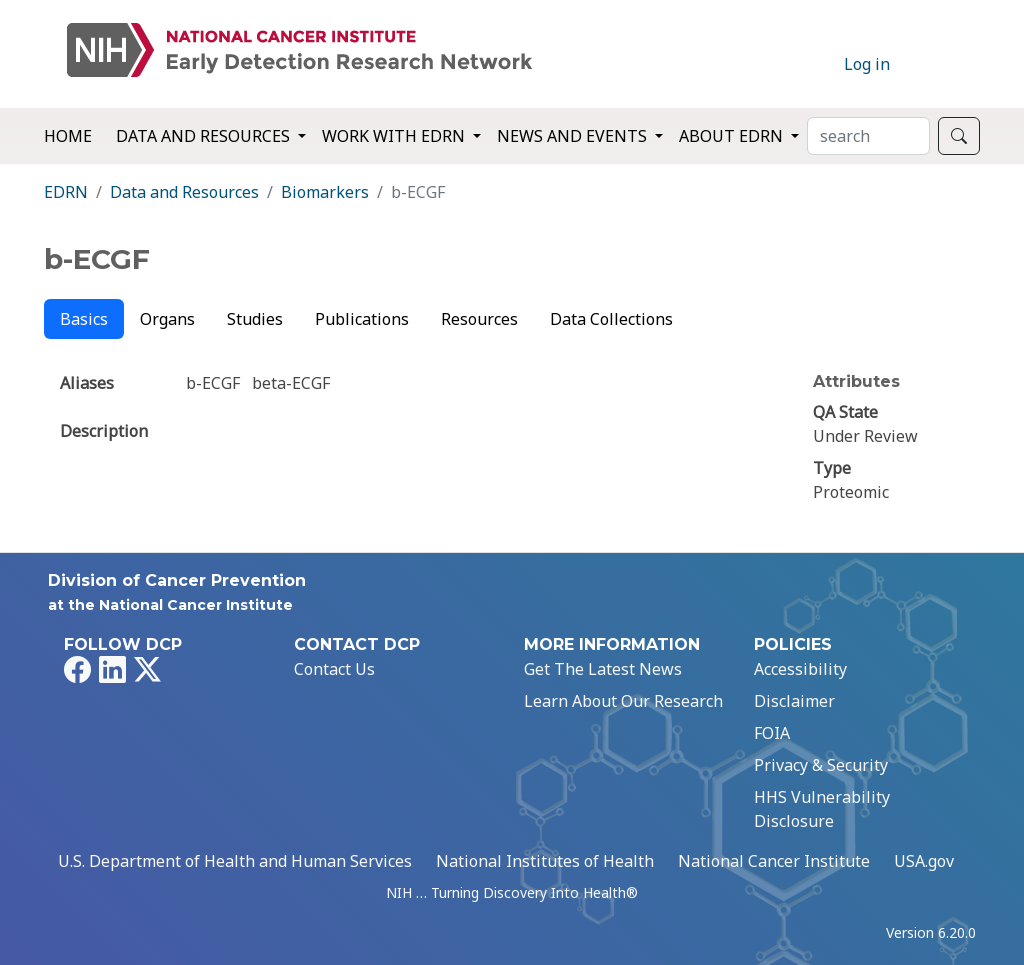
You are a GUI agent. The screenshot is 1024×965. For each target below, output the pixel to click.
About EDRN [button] (733, 136)
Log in (867, 64)
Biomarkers (325, 192)
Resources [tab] (479, 319)
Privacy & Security (821, 765)
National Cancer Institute (774, 861)
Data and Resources (184, 192)
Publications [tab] (362, 319)
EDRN (66, 192)
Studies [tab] (255, 319)
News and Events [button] (574, 136)
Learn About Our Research (623, 701)
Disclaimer (794, 701)
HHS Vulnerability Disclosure (822, 809)
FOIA (772, 733)
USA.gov (924, 861)
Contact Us (334, 669)
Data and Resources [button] (205, 136)
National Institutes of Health (545, 861)
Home (68, 136)
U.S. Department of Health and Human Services (235, 861)
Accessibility (800, 669)
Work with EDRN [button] (395, 136)
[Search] (868, 136)
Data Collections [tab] (611, 319)
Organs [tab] (167, 319)
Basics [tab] (84, 319)
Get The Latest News (603, 669)
